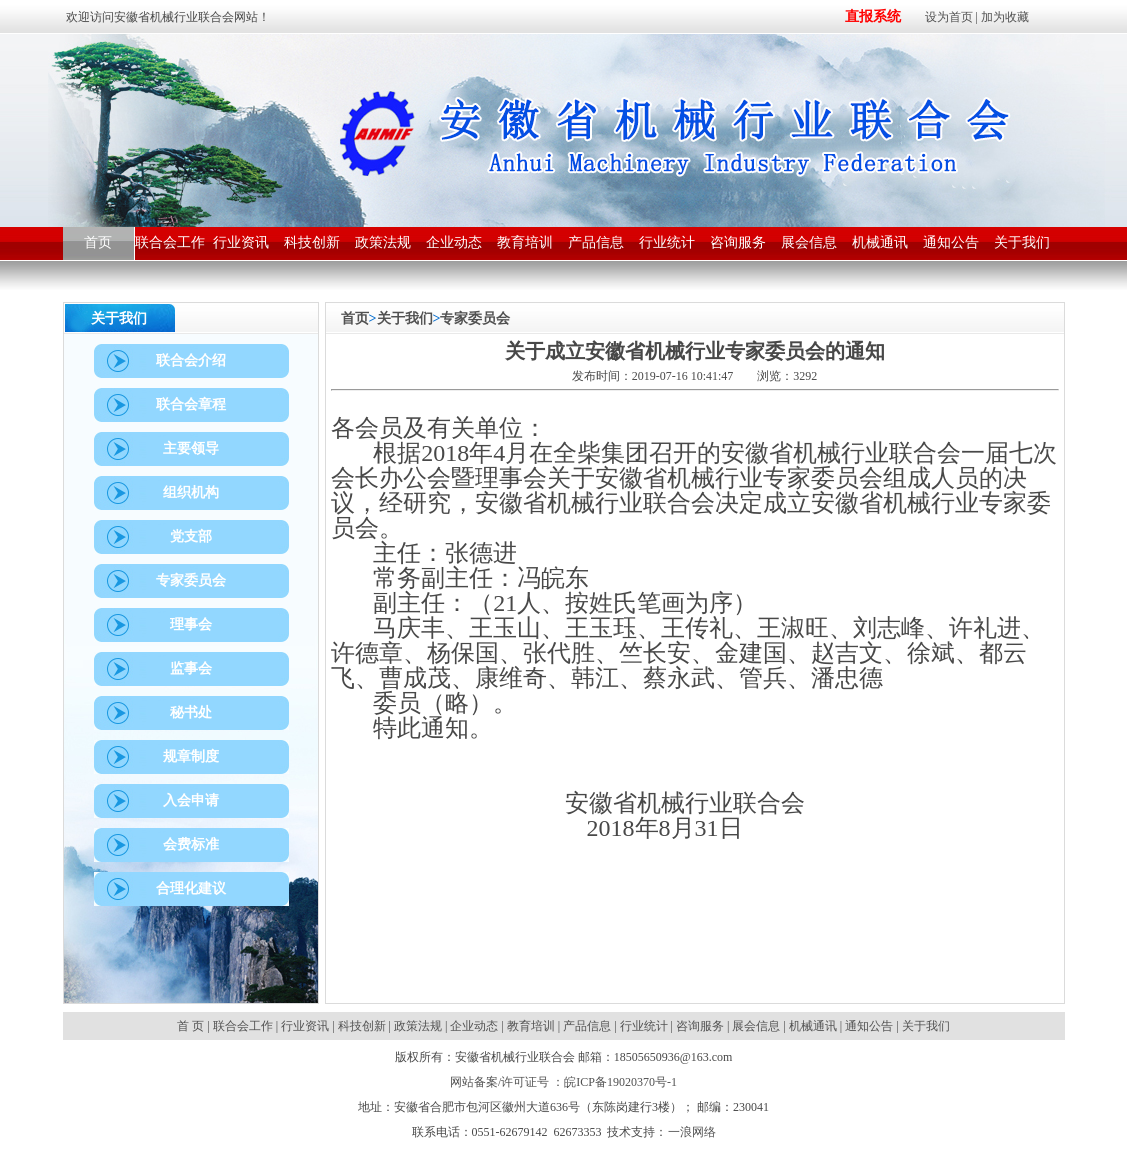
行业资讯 (305, 1026)
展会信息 (756, 1026)
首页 (355, 318)
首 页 (192, 1026)
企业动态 (474, 1026)
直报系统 (873, 16)
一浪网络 (692, 1132)
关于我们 (405, 318)
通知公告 (869, 1026)
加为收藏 (1005, 17)
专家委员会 (475, 318)
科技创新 (362, 1026)
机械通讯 (813, 1026)
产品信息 (587, 1026)
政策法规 (418, 1026)
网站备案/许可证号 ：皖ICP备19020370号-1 (563, 1082)
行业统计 (644, 1026)
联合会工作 (243, 1026)
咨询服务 (700, 1026)
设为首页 (949, 17)
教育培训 (531, 1026)
